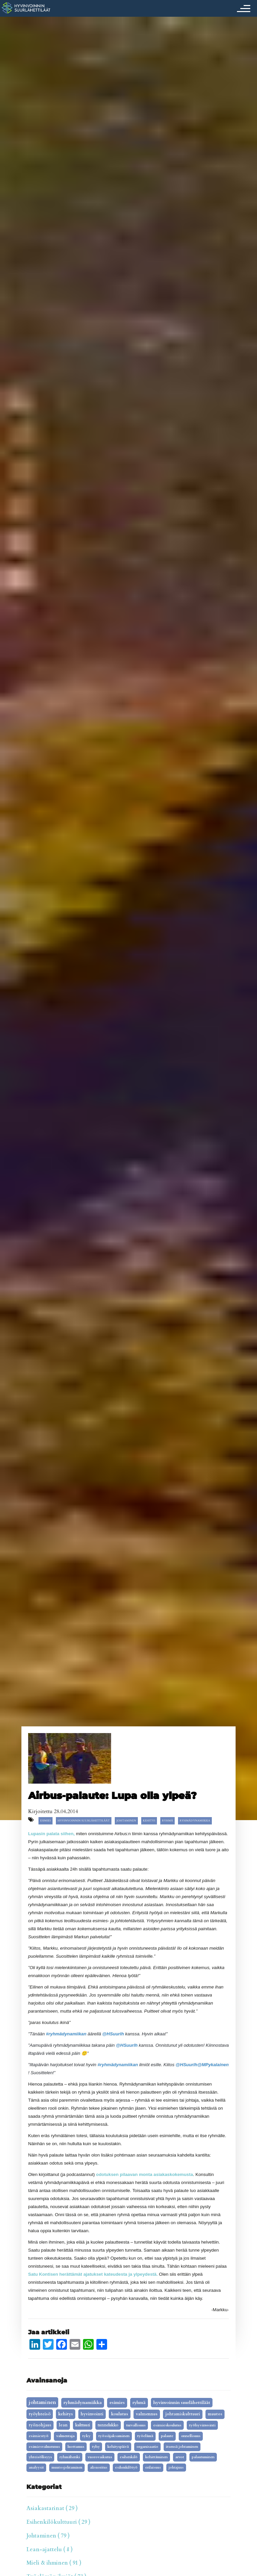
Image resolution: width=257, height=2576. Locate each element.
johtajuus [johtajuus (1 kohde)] (176, 2467)
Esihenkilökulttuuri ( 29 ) (58, 2522)
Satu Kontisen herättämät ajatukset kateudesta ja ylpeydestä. (93, 2274)
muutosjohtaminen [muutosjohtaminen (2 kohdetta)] (67, 2467)
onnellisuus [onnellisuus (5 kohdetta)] (190, 2435)
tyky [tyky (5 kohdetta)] (86, 2435)
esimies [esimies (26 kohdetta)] (117, 2403)
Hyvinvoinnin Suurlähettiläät (84, 1820)
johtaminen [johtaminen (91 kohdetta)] (42, 2402)
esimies (45, 1820)
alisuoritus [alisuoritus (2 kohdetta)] (98, 2467)
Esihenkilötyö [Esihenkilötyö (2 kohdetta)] (126, 2467)
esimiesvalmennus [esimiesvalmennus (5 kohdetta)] (44, 2446)
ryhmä (167, 1820)
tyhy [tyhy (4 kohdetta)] (96, 2446)
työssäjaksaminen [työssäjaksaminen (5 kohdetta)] (114, 2435)
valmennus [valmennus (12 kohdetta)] (147, 2414)
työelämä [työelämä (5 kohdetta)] (145, 2435)
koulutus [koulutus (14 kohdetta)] (119, 2414)
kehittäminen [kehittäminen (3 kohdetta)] (156, 2457)
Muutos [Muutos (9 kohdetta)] (215, 2414)
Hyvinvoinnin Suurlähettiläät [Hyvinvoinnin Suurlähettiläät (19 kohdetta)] (181, 2403)
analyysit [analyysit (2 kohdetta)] (36, 2467)
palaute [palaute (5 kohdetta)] (167, 2435)
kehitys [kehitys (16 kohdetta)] (65, 2414)
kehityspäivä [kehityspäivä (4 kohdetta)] (118, 2446)
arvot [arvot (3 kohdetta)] (179, 2457)
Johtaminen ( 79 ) (48, 2536)
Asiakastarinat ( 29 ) (52, 2508)
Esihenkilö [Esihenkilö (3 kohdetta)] (129, 2457)
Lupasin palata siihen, (51, 1833)
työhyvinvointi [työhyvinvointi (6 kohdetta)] (202, 2425)
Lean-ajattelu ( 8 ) (49, 2549)
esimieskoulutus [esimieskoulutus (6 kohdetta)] (167, 2425)
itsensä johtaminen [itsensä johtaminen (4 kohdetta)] (182, 2446)
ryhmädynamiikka (195, 1820)
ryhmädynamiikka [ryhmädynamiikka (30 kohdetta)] (83, 2403)
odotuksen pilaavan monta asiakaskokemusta (144, 2174)
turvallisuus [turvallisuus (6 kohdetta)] (136, 2425)
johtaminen (126, 1820)
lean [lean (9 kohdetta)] (63, 2425)
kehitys (149, 1820)
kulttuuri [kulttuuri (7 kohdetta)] (82, 2425)
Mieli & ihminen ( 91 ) (53, 2563)
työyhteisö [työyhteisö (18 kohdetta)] (40, 2414)
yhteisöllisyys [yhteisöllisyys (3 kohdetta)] (40, 2457)
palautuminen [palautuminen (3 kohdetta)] (203, 2457)
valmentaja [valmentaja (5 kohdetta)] (65, 2435)
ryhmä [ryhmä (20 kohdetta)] (139, 2403)
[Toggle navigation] (242, 8)
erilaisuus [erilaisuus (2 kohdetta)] (153, 2467)
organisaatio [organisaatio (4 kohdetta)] (147, 2446)
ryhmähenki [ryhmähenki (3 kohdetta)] (70, 2457)
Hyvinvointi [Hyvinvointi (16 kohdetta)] (92, 2414)
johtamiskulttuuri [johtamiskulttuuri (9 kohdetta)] (182, 2414)
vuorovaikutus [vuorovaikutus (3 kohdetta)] (100, 2457)
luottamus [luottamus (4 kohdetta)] (76, 2446)
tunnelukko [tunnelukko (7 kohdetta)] (108, 2425)
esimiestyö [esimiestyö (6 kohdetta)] (39, 2435)
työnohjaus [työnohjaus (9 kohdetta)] (40, 2425)
